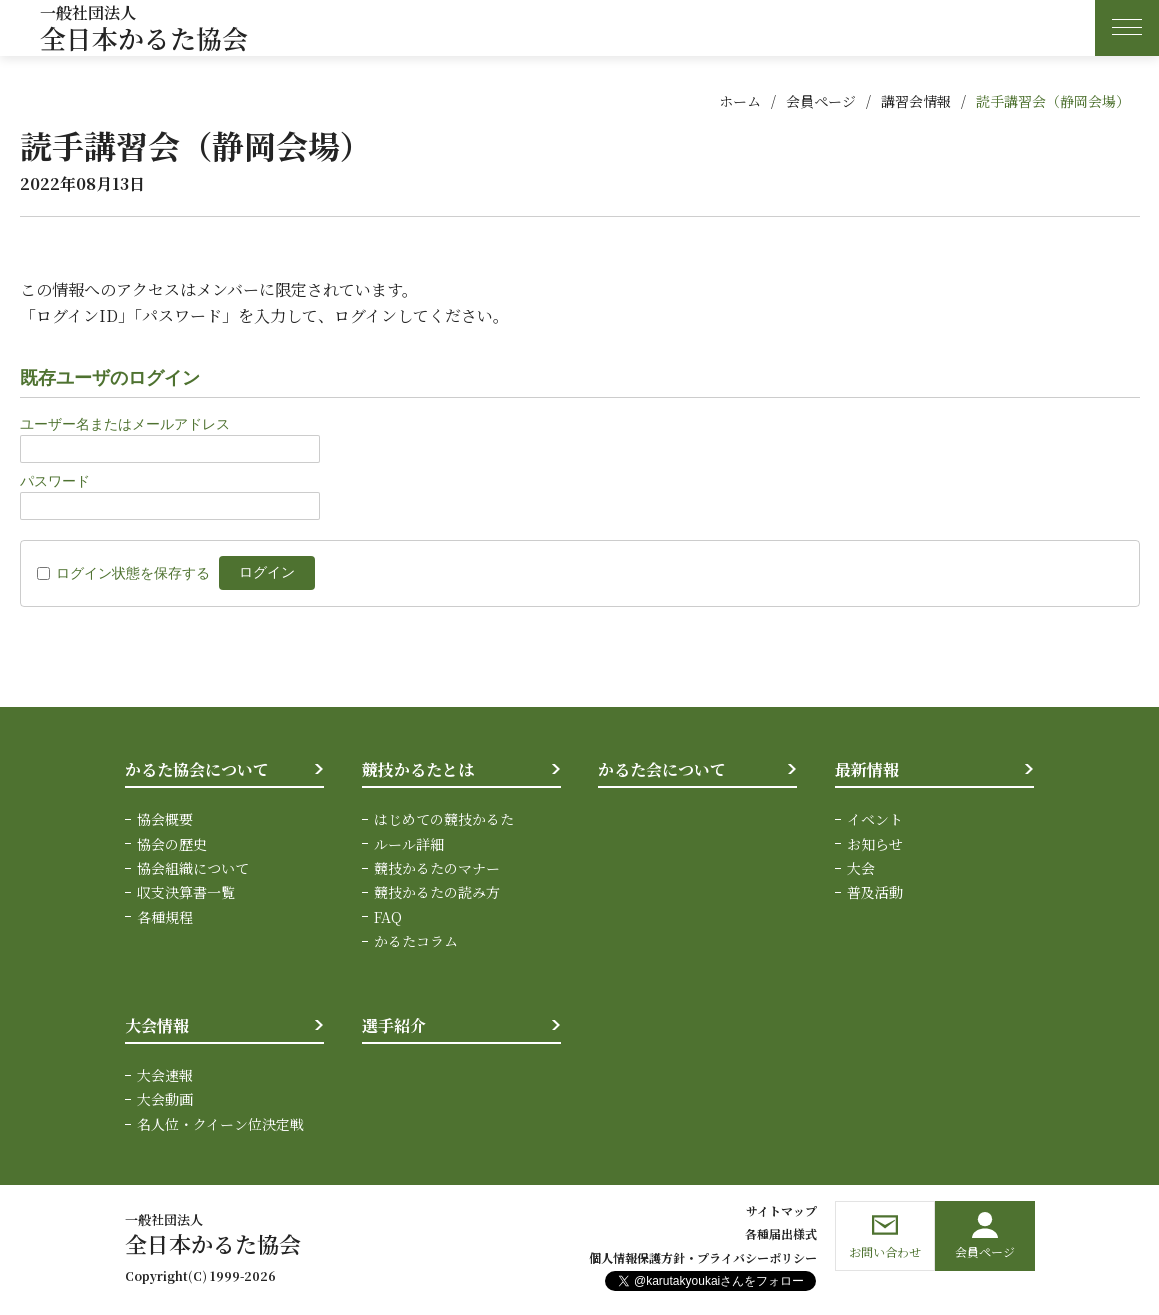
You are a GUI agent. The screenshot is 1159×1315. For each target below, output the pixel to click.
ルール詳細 (409, 844)
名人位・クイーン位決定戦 (220, 1124)
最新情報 (867, 769)
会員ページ (821, 101)
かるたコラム (416, 941)
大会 (861, 868)
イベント (875, 819)
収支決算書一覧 (186, 892)
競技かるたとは (418, 769)
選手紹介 (394, 1025)
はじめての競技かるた (444, 819)
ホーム (740, 101)
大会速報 (165, 1075)
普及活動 (875, 892)
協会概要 (165, 819)
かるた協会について (197, 769)
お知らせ (875, 844)
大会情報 (157, 1025)
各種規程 (165, 917)
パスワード (55, 481)
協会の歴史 (172, 844)
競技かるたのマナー (437, 868)
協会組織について (193, 868)
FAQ (388, 917)
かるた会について (662, 769)
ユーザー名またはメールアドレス (125, 424)
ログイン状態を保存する (133, 573)
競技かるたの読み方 (437, 892)
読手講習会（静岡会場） (1053, 101)
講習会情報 (916, 101)
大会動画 (165, 1099)
